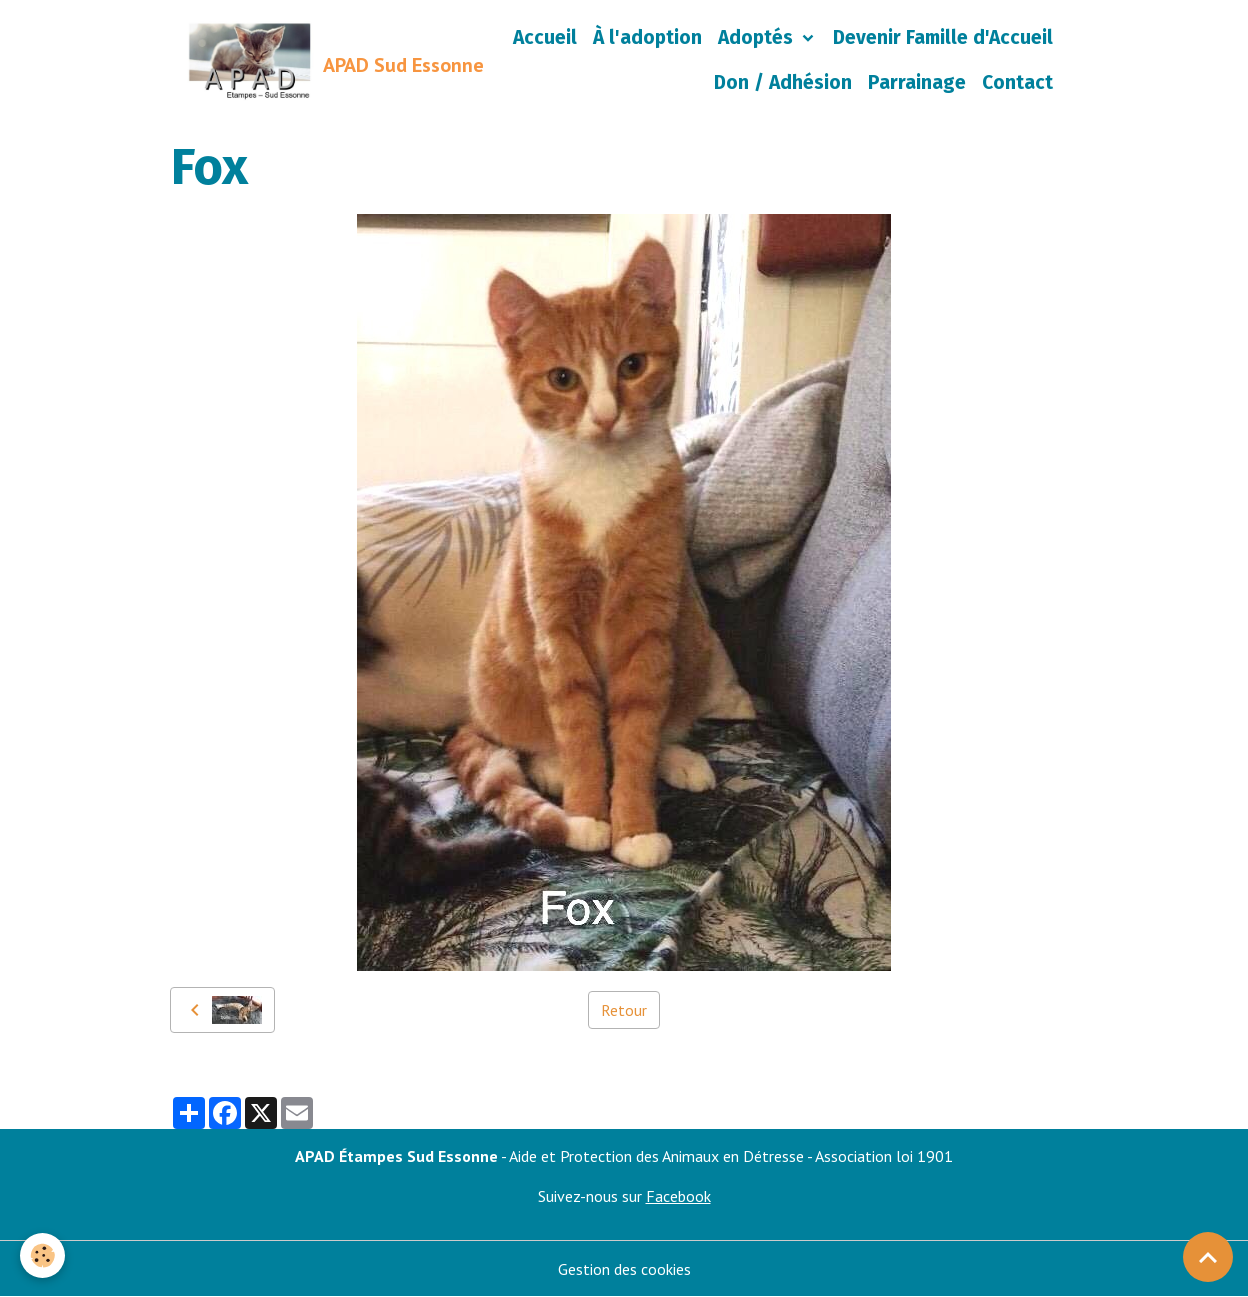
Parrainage (917, 82)
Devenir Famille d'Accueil (943, 37)
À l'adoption (647, 37)
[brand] (292, 61)
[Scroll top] (1208, 1257)
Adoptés (758, 37)
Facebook (678, 1196)
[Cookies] (42, 1255)
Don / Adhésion (783, 82)
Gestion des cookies (624, 1269)
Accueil (545, 37)
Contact (1017, 82)
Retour (624, 1010)
